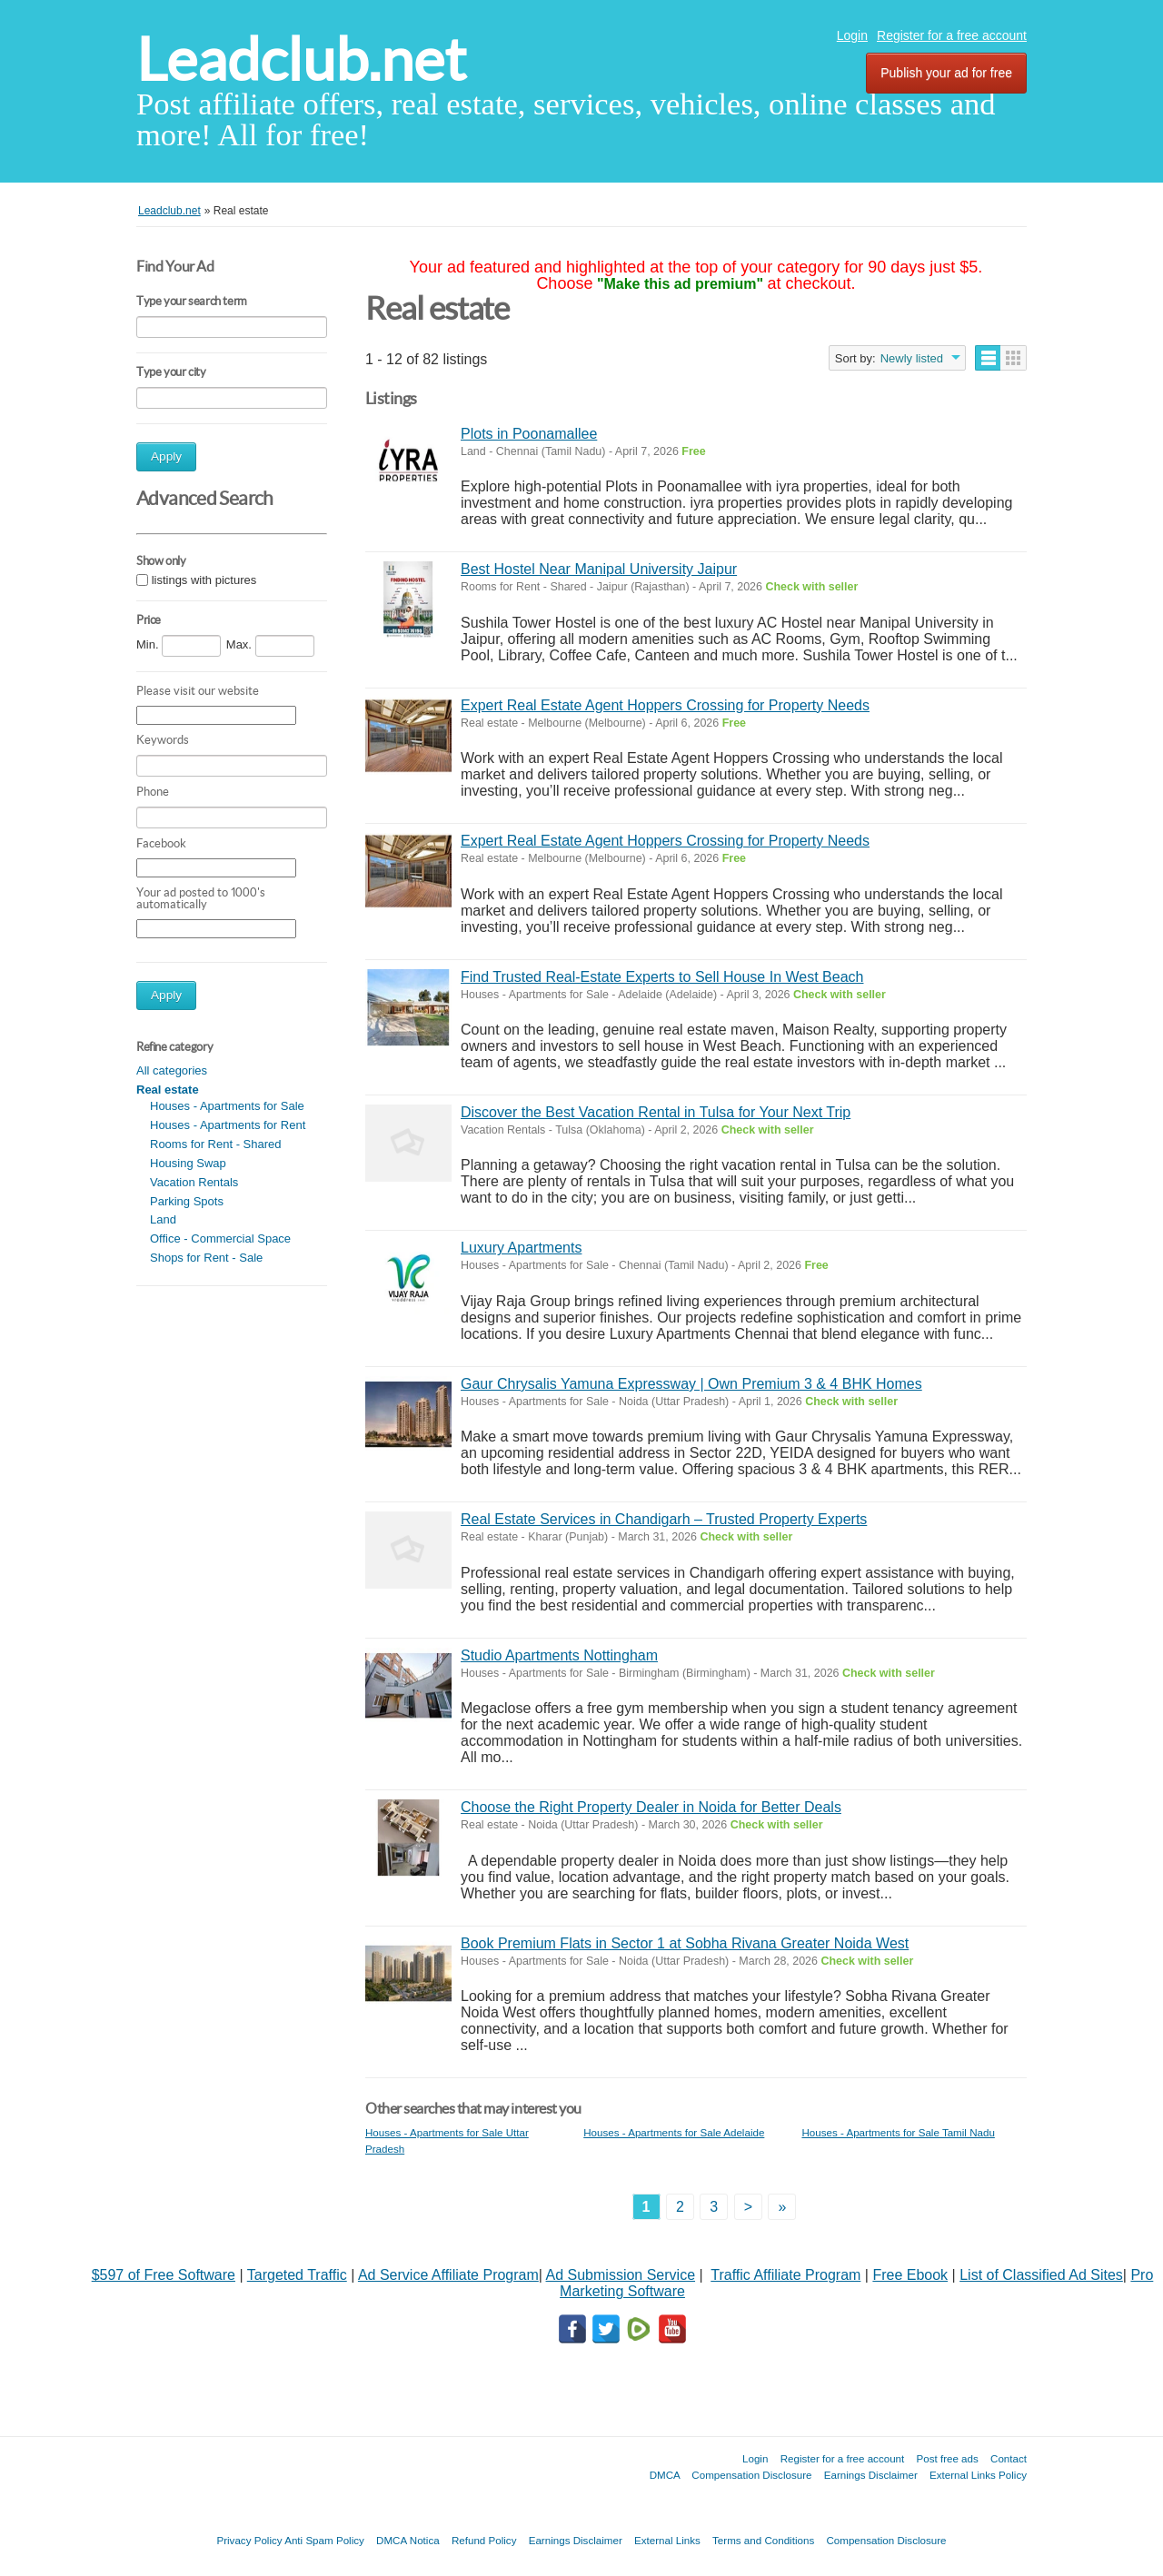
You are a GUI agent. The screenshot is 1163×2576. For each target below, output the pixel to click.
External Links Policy (978, 2475)
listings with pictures (204, 580)
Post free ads (947, 2458)
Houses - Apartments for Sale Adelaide (673, 2132)
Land (163, 1219)
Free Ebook (910, 2275)
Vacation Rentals (194, 1182)
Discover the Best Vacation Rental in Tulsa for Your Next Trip (655, 1112)
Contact (1008, 2458)
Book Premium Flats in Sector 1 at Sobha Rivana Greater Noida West (685, 1943)
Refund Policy (484, 2540)
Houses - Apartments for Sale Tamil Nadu (897, 2132)
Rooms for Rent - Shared (216, 1144)
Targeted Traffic (297, 2275)
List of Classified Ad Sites (1041, 2275)
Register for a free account (952, 35)
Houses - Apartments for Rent (227, 1125)
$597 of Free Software (163, 2275)
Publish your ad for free (946, 72)
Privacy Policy (249, 2540)
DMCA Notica (408, 2540)
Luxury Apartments (521, 1247)
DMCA (665, 2475)
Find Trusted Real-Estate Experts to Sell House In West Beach (662, 977)
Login (852, 35)
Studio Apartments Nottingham (559, 1655)
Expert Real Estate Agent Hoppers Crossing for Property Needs (665, 705)
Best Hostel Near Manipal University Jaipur (599, 569)
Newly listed (911, 358)
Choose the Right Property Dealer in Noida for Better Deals (651, 1807)
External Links (667, 2540)
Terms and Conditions (763, 2540)
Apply (166, 456)
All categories (171, 1070)
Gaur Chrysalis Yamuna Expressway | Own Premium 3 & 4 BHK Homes (691, 1384)
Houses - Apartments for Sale (227, 1106)
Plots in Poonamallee (529, 433)
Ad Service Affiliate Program (448, 2275)
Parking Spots (187, 1201)
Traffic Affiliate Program (785, 2275)
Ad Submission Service (621, 2275)
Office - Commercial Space (220, 1238)
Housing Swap (188, 1163)
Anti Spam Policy (324, 2540)
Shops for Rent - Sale (206, 1257)
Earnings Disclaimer (871, 2475)
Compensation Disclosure (751, 2475)
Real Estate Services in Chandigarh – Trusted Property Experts (664, 1519)
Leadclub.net (301, 59)
